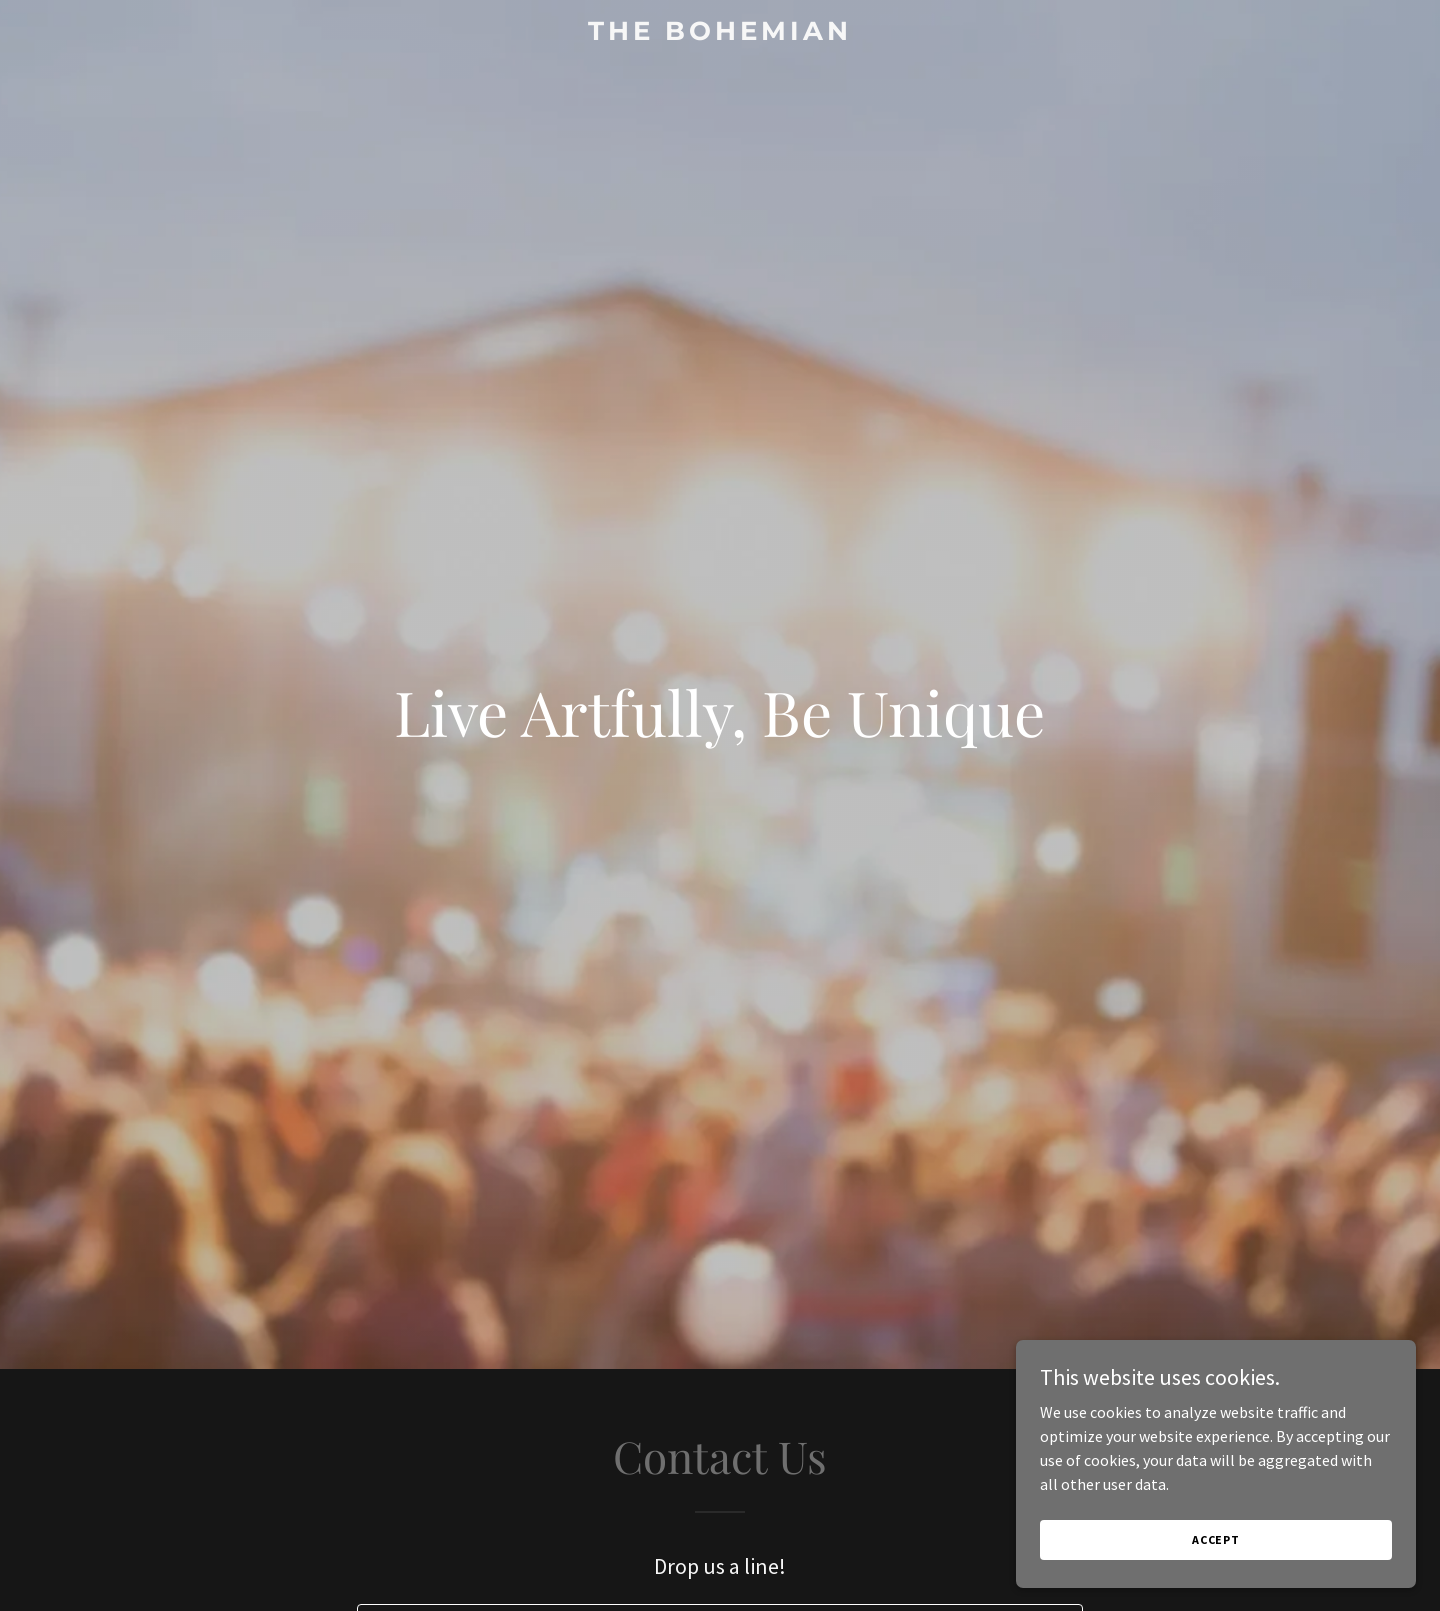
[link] (720, 34)
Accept (1216, 1539)
